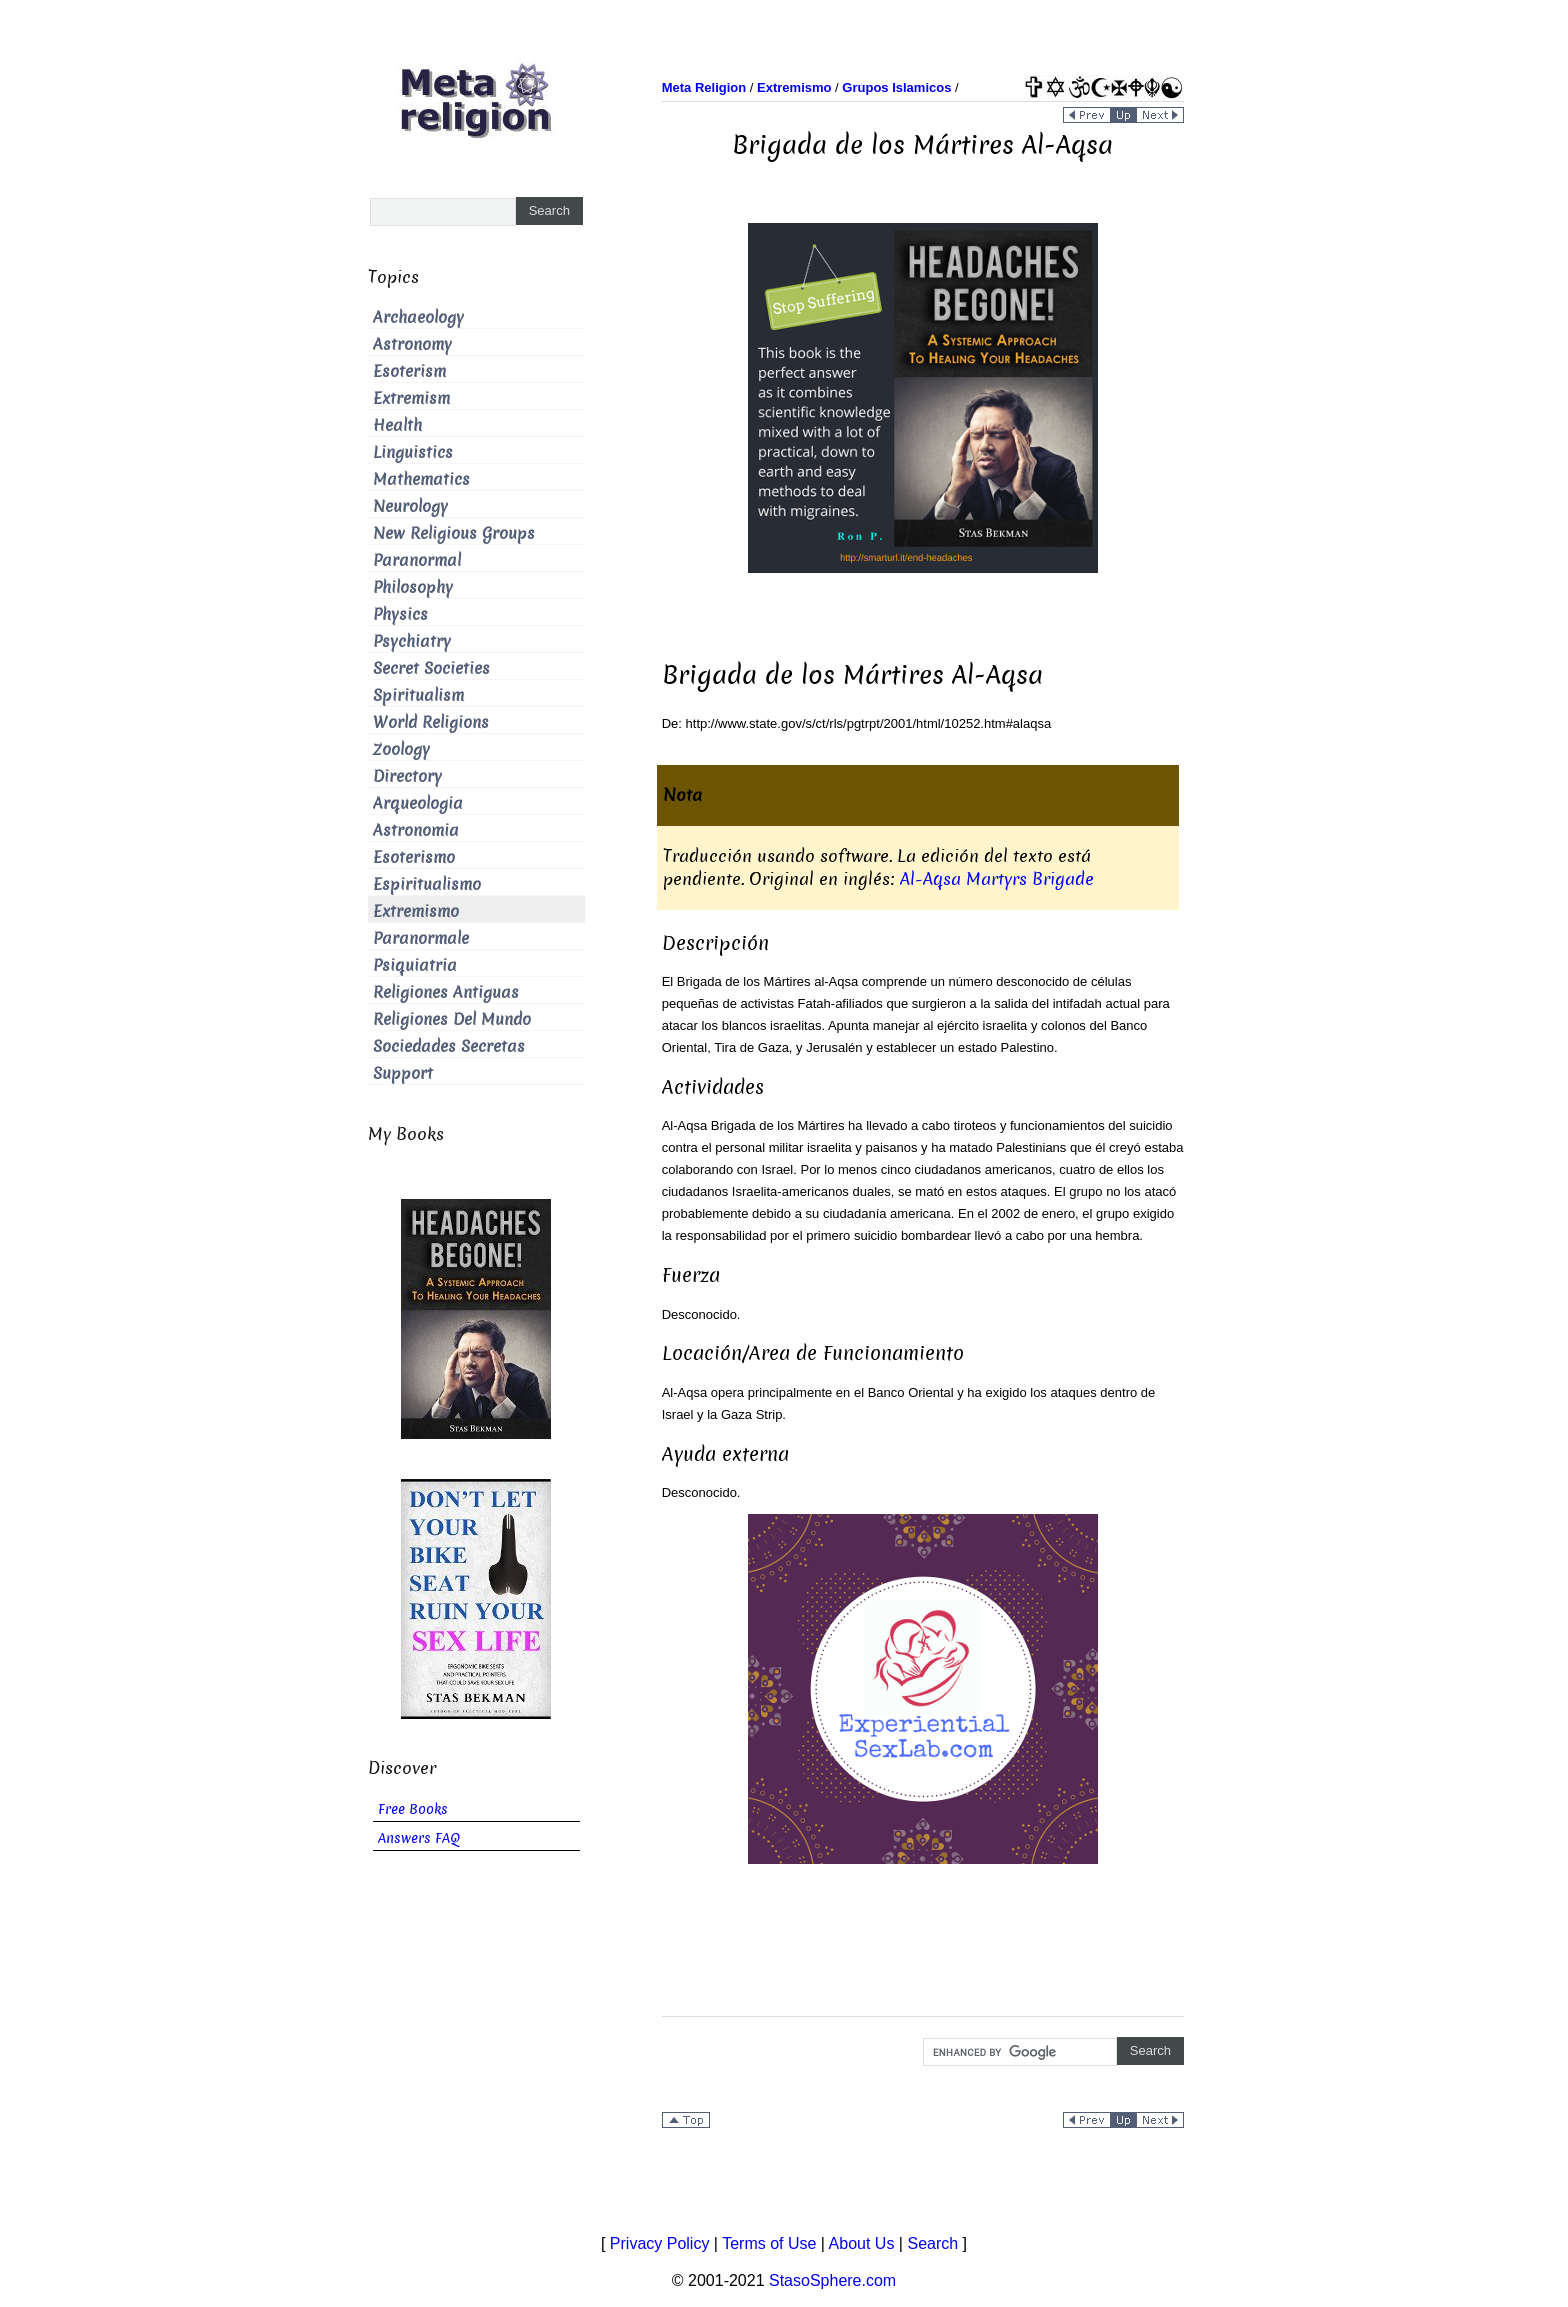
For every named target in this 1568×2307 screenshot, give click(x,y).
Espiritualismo (427, 884)
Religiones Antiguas (446, 992)
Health (397, 425)
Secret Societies (431, 668)
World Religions (431, 722)
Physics (400, 614)
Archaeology (418, 317)
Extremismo (416, 911)
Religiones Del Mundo (452, 1019)
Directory (407, 776)
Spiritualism (418, 695)
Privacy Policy (660, 2243)
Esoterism (409, 371)
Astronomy (412, 344)
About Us (862, 2243)
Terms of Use (769, 2243)
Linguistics (413, 452)
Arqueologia (418, 803)
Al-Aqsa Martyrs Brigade (997, 879)
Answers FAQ (419, 1838)
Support (403, 1073)
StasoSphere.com (832, 2280)
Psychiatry (412, 641)
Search (932, 2243)
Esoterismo (414, 857)
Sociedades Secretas (449, 1046)
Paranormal (417, 560)
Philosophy (413, 587)
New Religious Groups (454, 533)
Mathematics (421, 479)
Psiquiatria (415, 965)
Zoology (401, 749)
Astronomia (416, 830)
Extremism (411, 398)
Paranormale (421, 938)
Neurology (410, 506)
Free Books (413, 1809)
